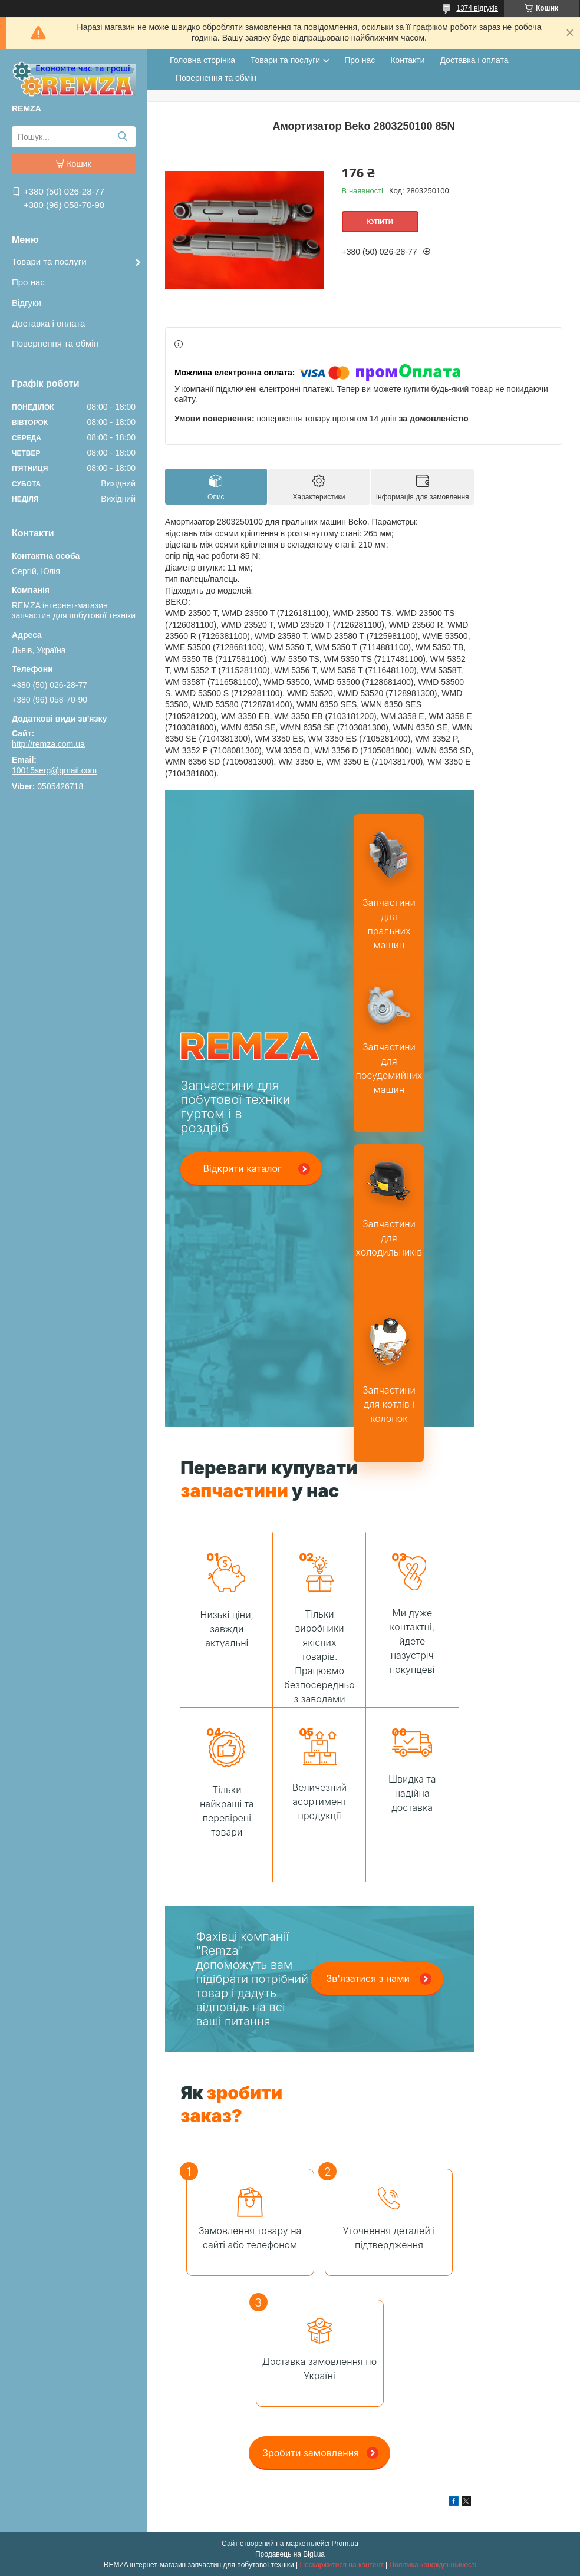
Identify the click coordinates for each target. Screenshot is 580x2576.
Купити (380, 221)
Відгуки (26, 303)
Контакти (407, 60)
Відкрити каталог (242, 1168)
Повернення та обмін (55, 343)
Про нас (28, 282)
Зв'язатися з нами (368, 1978)
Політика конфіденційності (433, 2565)
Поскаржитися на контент (341, 2565)
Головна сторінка (202, 60)
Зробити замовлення (310, 2453)
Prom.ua (345, 2543)
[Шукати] (122, 136)
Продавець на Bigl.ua (290, 2554)
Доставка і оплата (48, 323)
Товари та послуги (49, 261)
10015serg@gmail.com (54, 770)
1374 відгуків (477, 8)
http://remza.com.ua (48, 744)
